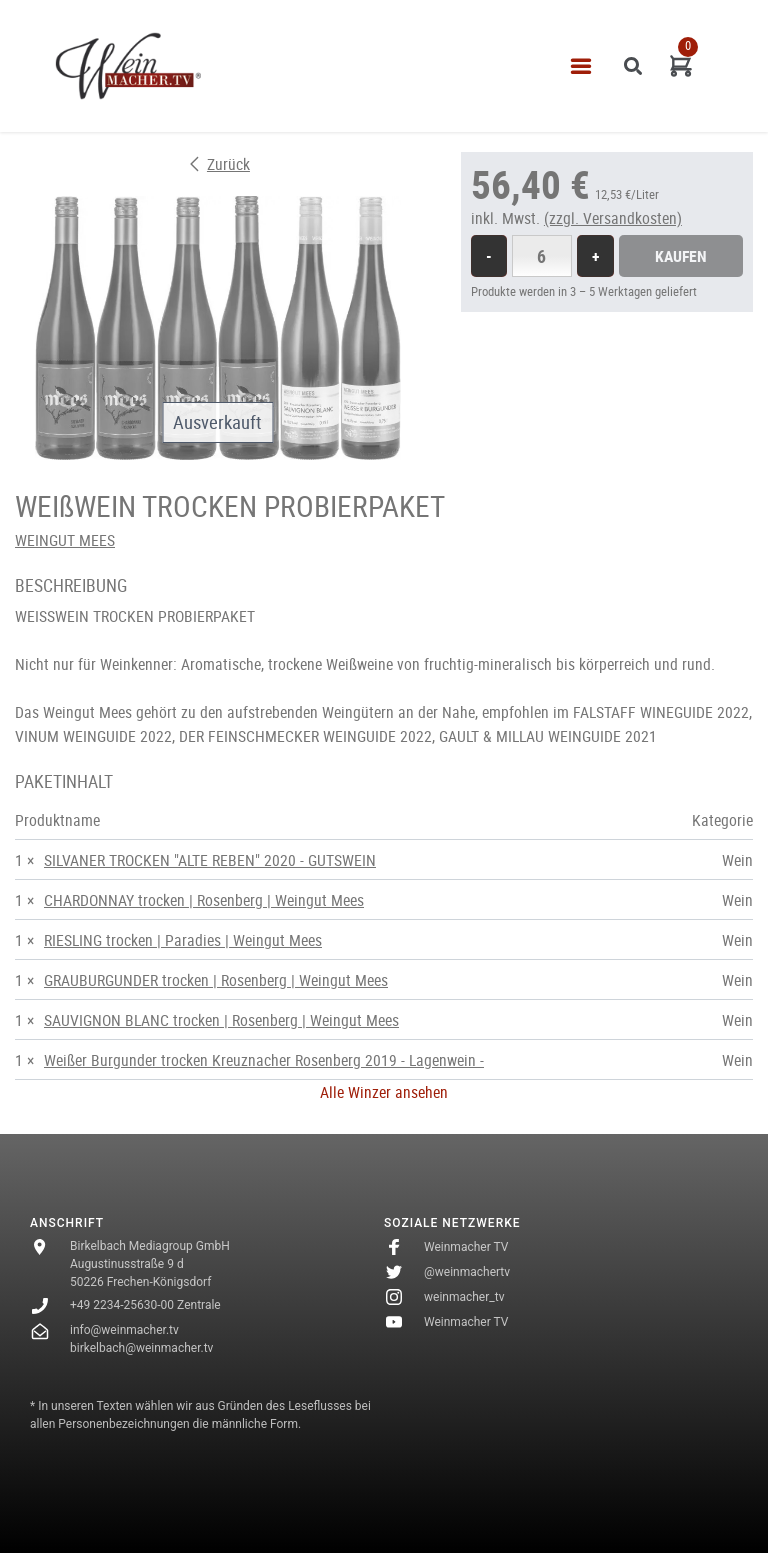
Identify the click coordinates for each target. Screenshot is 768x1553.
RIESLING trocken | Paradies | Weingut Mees (183, 940)
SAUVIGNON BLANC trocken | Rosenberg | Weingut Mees (221, 1020)
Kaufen (681, 256)
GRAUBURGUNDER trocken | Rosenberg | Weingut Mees (216, 980)
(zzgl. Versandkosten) (613, 218)
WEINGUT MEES (65, 540)
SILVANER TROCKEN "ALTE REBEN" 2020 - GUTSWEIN (210, 860)
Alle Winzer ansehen (384, 1092)
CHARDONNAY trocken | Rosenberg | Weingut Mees (204, 900)
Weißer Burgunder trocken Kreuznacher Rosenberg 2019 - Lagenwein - (264, 1060)
